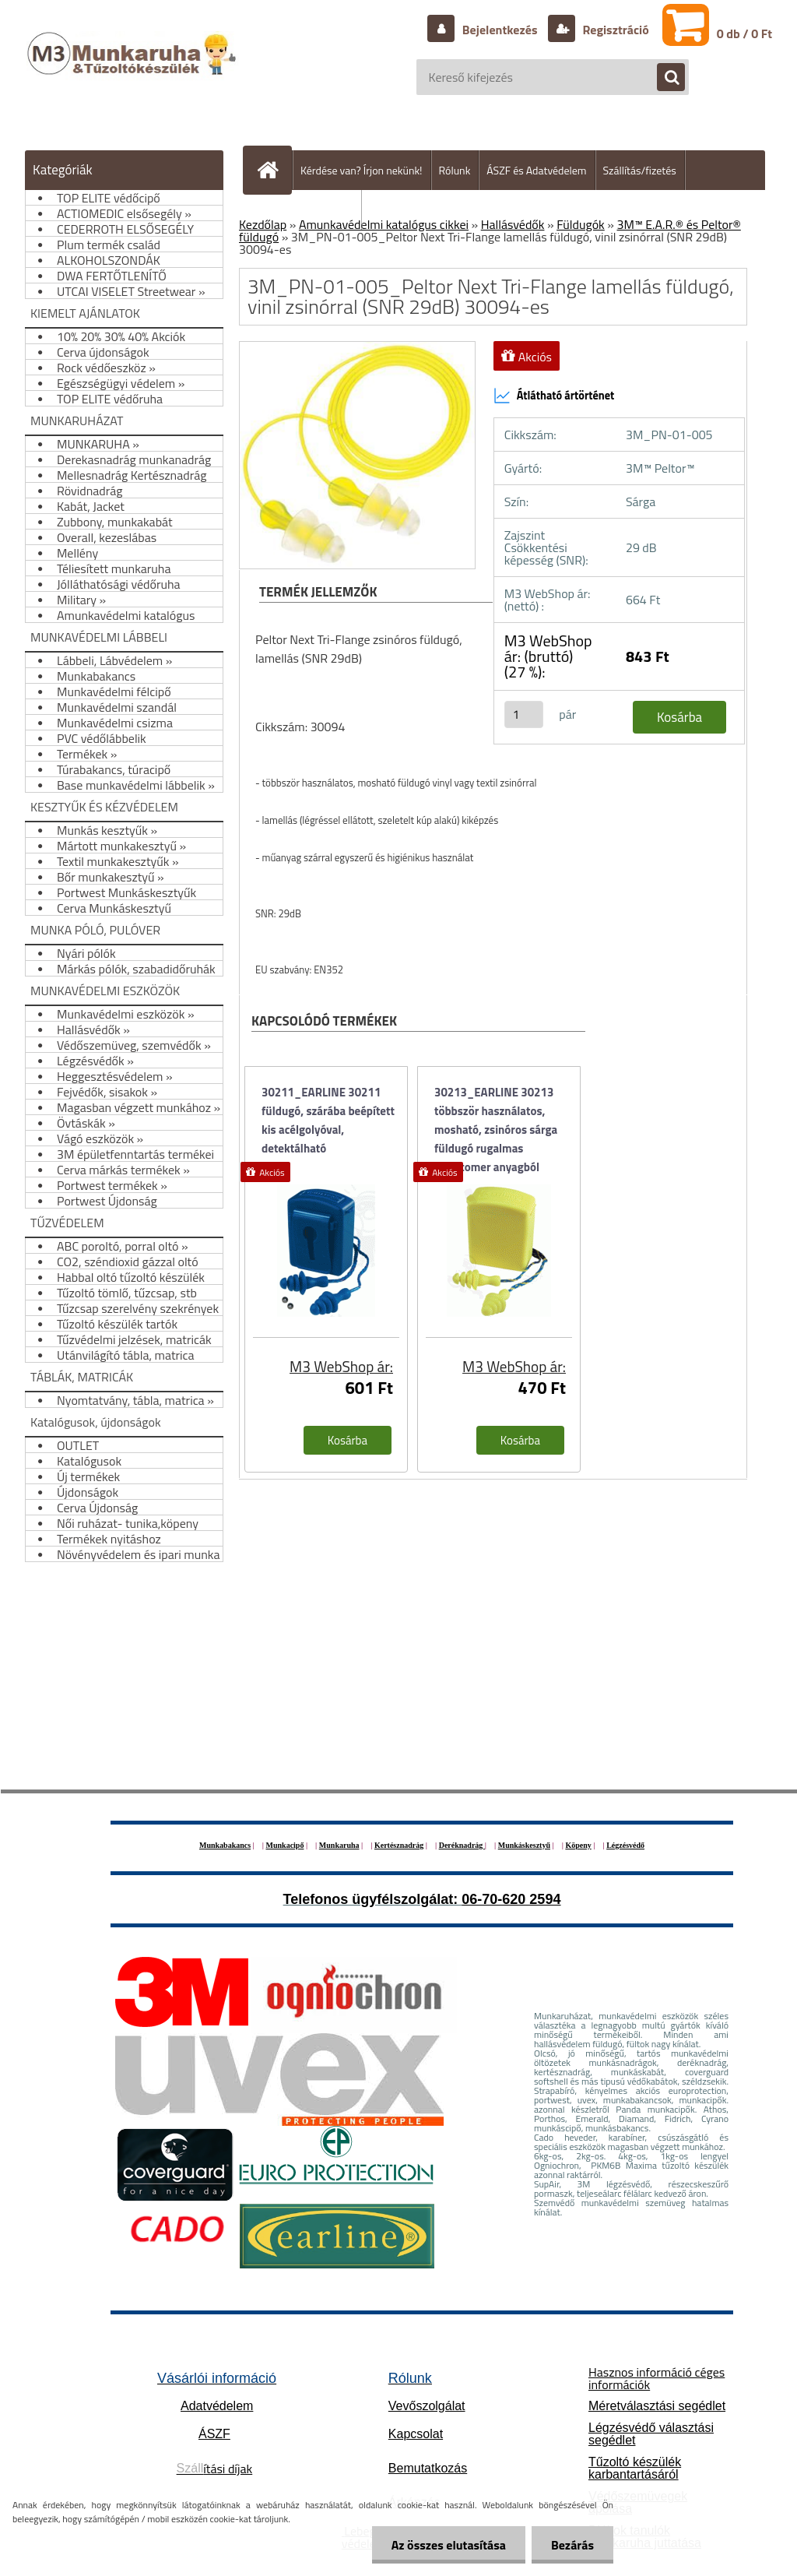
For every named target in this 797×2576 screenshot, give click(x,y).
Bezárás (572, 2545)
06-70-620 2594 (511, 1899)
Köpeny (578, 1845)
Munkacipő (285, 1845)
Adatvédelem (217, 2405)
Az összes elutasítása (448, 2545)
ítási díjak (215, 2468)
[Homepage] (274, 169)
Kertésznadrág (398, 1845)
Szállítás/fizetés (639, 170)
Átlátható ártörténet (554, 395)
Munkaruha (339, 1845)
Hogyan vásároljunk (308, 210)
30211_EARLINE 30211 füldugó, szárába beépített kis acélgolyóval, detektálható (328, 1120)
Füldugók (580, 224)
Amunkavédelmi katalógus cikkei (384, 224)
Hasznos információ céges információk (656, 2378)
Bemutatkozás (427, 2468)
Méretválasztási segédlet (656, 2405)
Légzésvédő (625, 1845)
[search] (663, 78)
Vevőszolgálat (426, 2405)
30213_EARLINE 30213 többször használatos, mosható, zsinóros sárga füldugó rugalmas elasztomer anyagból (495, 1122)
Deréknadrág (462, 1845)
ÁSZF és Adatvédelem (536, 170)
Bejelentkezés (499, 29)
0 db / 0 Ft (744, 33)
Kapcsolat (415, 2434)
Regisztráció (614, 29)
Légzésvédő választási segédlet (651, 2434)
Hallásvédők (513, 224)
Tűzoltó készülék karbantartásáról (634, 2468)
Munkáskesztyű (524, 1845)
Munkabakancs (225, 1845)
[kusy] (523, 714)
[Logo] (133, 69)
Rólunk (455, 170)
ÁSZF (214, 2434)
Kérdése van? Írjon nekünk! (361, 170)
